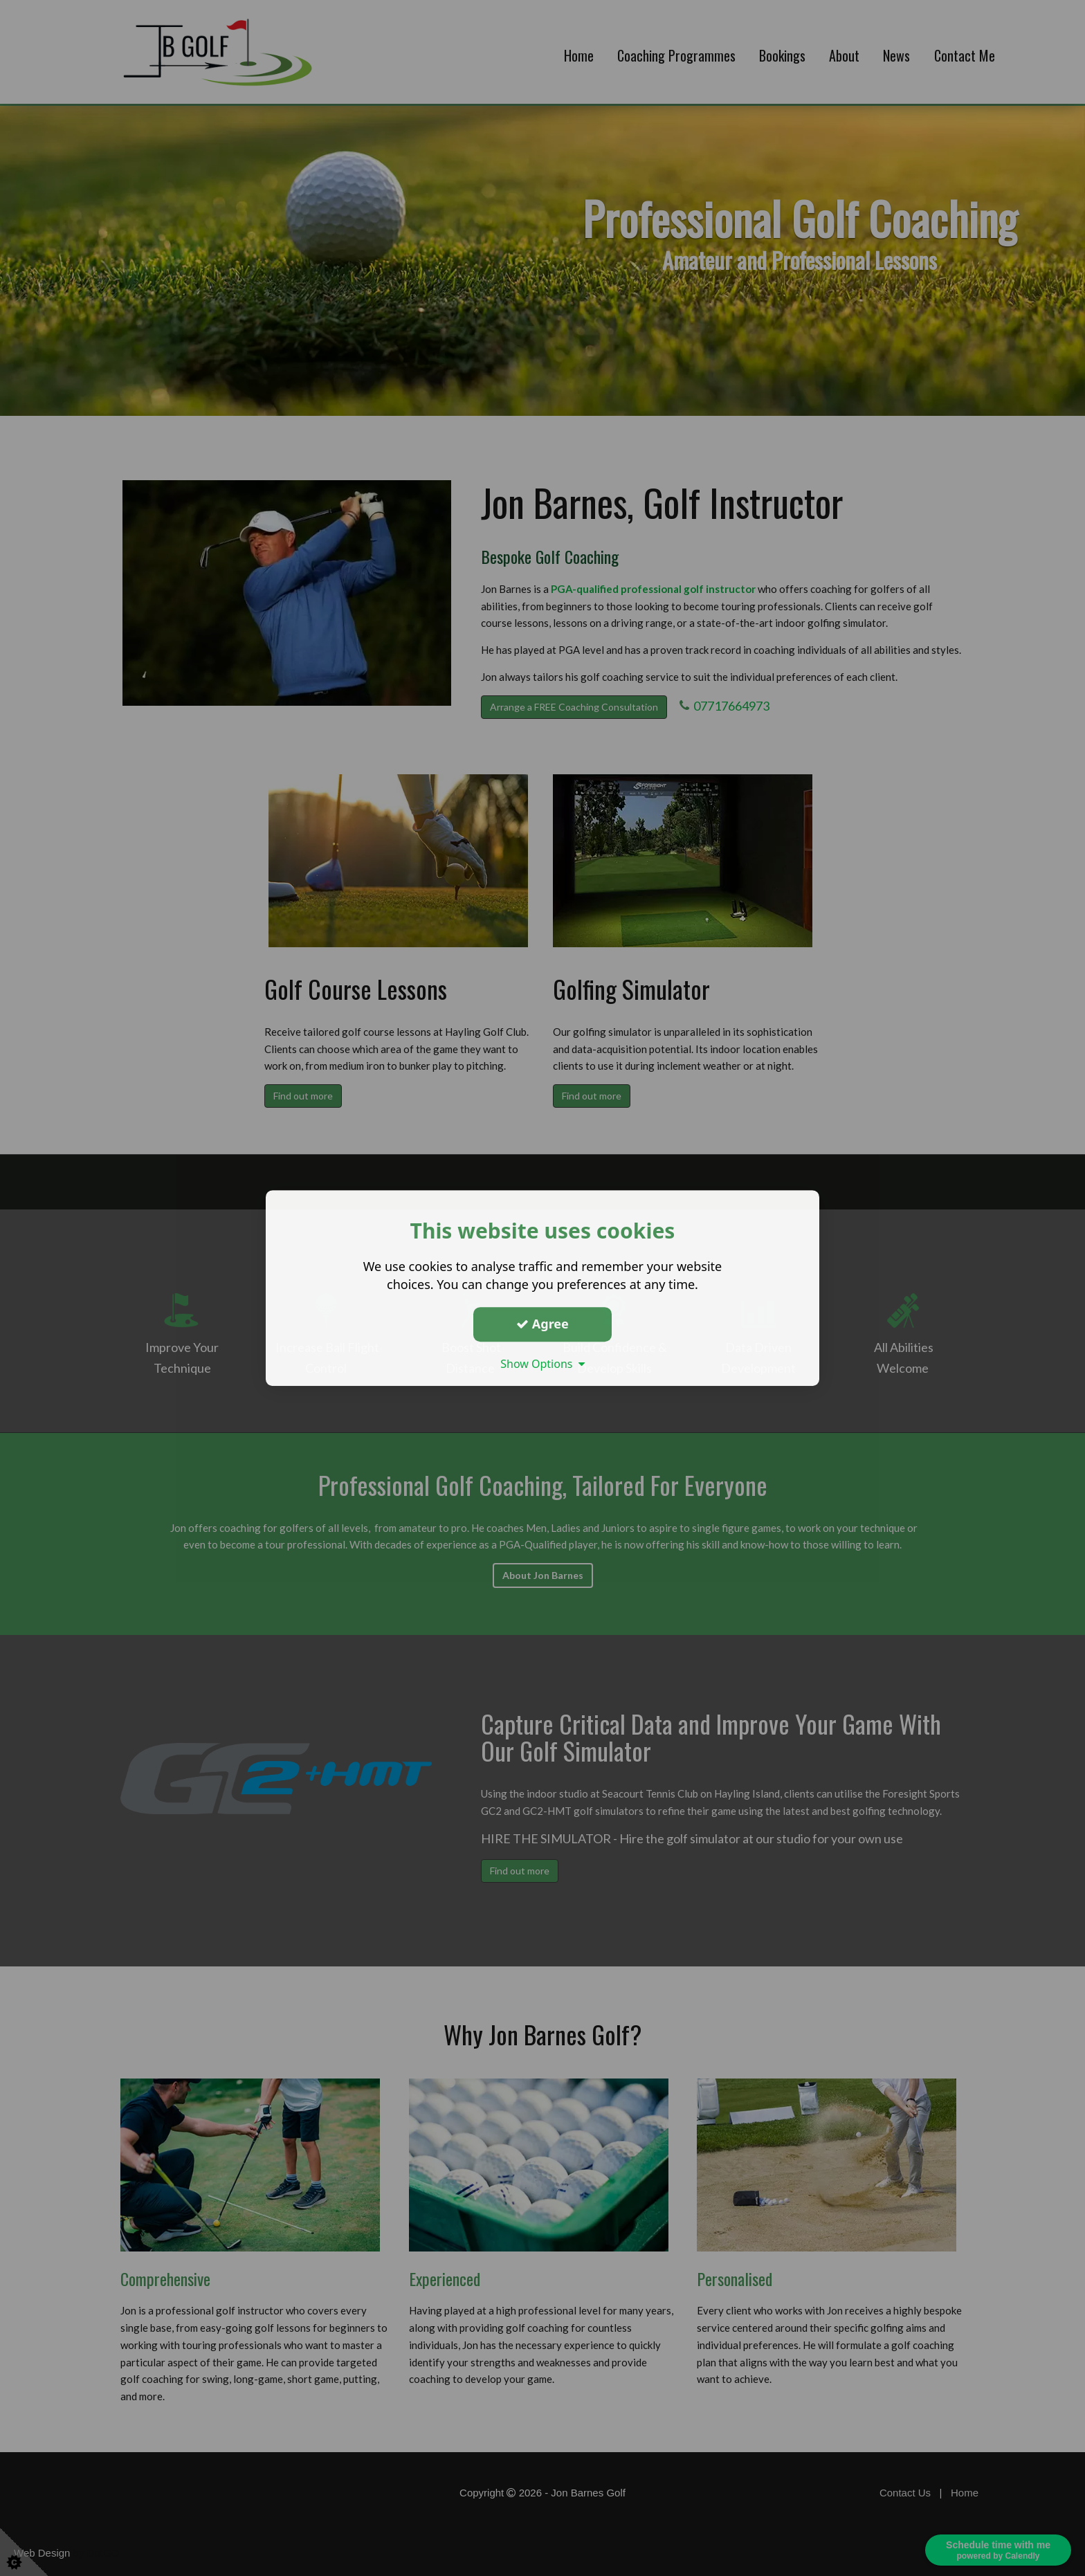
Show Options (542, 1363)
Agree (542, 1323)
